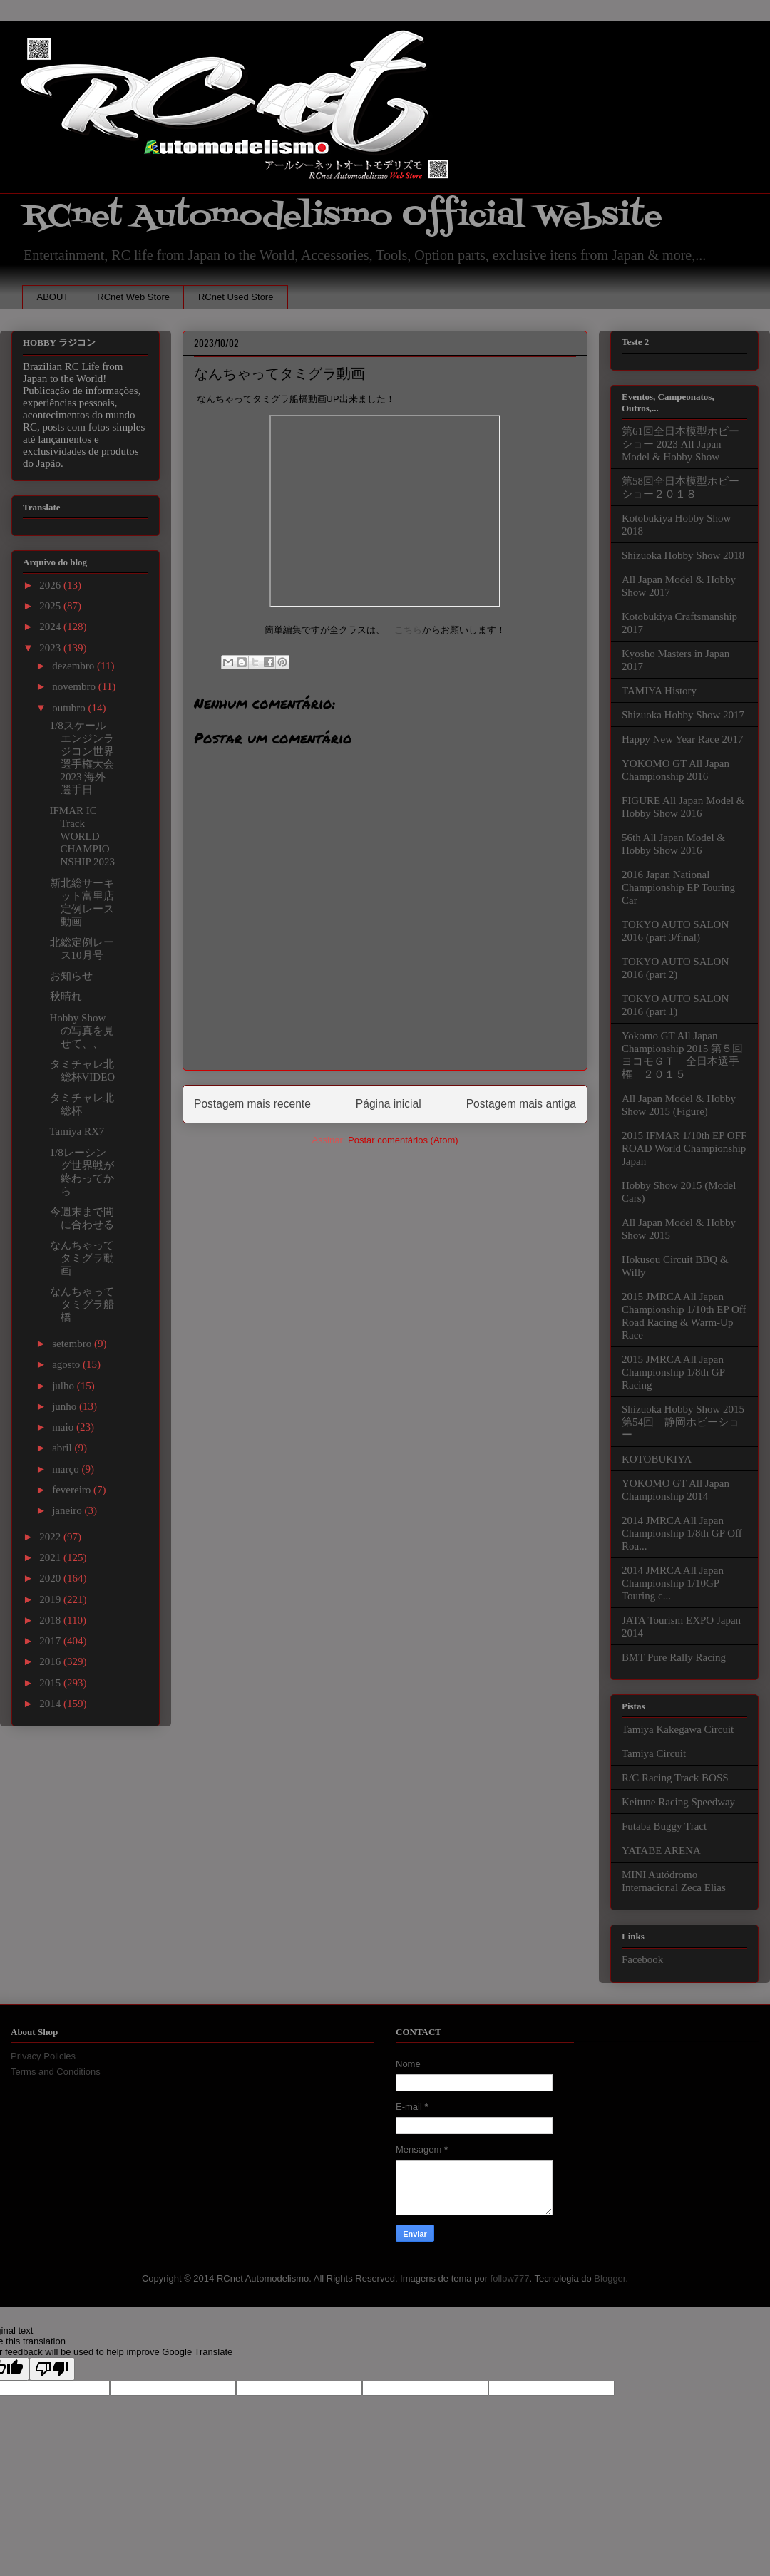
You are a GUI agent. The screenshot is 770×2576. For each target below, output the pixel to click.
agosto (67, 1364)
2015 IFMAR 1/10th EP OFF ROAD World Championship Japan (684, 1148)
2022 (51, 1536)
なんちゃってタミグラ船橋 (82, 1304)
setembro (73, 1343)
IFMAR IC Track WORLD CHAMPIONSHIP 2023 (82, 836)
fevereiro (72, 1489)
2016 (51, 1661)
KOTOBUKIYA (657, 1459)
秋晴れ (66, 996)
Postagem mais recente (252, 1104)
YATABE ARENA (661, 1850)
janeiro (68, 1510)
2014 (51, 1703)
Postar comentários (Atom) (403, 1140)
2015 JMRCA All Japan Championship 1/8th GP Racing (673, 1372)
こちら (408, 629)
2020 (51, 1578)
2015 (51, 1683)
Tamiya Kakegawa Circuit (678, 1729)
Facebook (642, 1959)
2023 (51, 648)
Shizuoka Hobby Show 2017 (683, 715)
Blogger (609, 2278)
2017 (51, 1641)
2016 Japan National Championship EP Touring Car (678, 887)
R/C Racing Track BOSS (675, 1777)
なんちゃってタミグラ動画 (82, 1258)
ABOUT (53, 297)
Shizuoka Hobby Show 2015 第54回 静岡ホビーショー (683, 1422)
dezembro (74, 665)
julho (64, 1385)
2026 (51, 585)
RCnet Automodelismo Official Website (342, 216)
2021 (51, 1557)
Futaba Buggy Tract (664, 1826)
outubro (70, 707)
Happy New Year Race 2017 (682, 739)
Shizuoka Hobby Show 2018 (683, 555)
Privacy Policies (43, 2056)
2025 (51, 606)
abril (63, 1447)
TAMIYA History (659, 690)
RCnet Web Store (133, 297)
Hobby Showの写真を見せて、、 (82, 1030)
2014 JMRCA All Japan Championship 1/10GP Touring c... (673, 1583)
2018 (51, 1620)
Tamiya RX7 (77, 1131)
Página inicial (388, 1104)
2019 (51, 1599)
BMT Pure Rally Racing (674, 1657)
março (66, 1469)
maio (64, 1427)
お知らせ (71, 976)
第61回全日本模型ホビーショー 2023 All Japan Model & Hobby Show (680, 444)
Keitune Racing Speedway (678, 1802)
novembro (75, 686)
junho (65, 1406)
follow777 (510, 2278)
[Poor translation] (52, 2369)
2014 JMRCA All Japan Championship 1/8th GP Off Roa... (682, 1533)
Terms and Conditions (56, 2071)
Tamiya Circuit (654, 1753)
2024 (51, 626)
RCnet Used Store (236, 297)
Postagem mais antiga (521, 1104)
